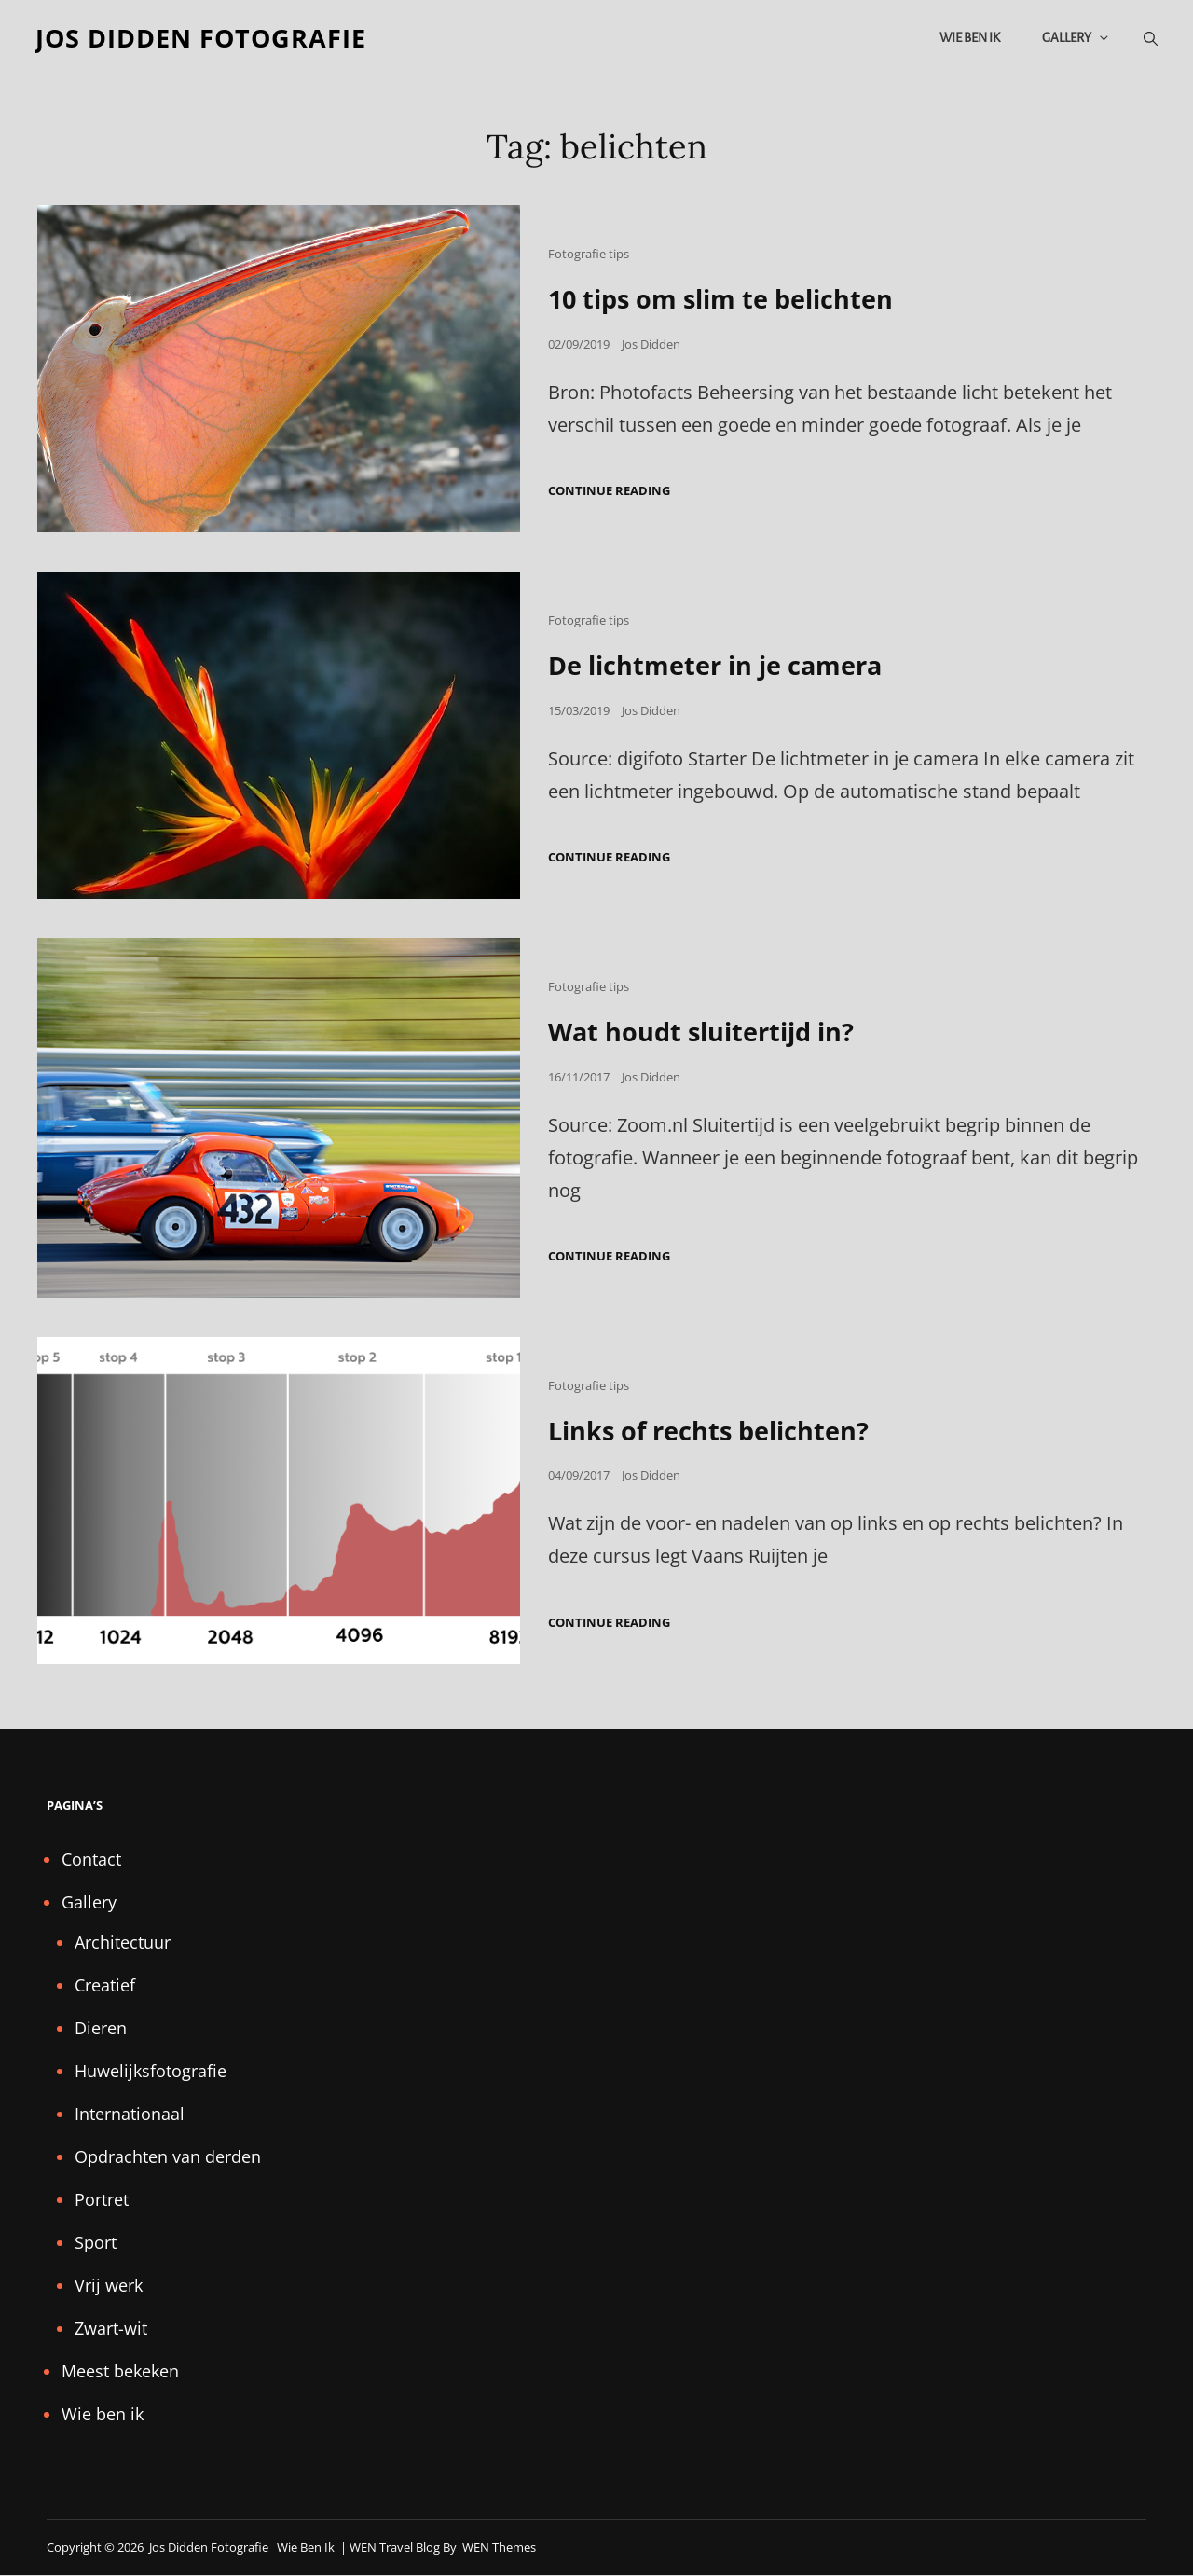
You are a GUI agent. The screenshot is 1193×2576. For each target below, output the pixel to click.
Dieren (101, 2028)
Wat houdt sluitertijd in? (706, 1032)
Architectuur (123, 1942)
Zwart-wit (111, 2328)
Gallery (1074, 39)
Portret (102, 2199)
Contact (91, 1859)
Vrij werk (109, 2285)
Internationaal (130, 2113)
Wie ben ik (968, 39)
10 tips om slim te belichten (728, 301)
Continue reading (609, 493)
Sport (96, 2242)
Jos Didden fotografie (207, 39)
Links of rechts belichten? (714, 1431)
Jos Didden (651, 345)
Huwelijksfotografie (150, 2070)
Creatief (105, 1985)
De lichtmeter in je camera (722, 666)
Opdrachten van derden (168, 2156)
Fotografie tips (588, 256)
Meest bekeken (120, 2371)
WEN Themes (499, 2547)
